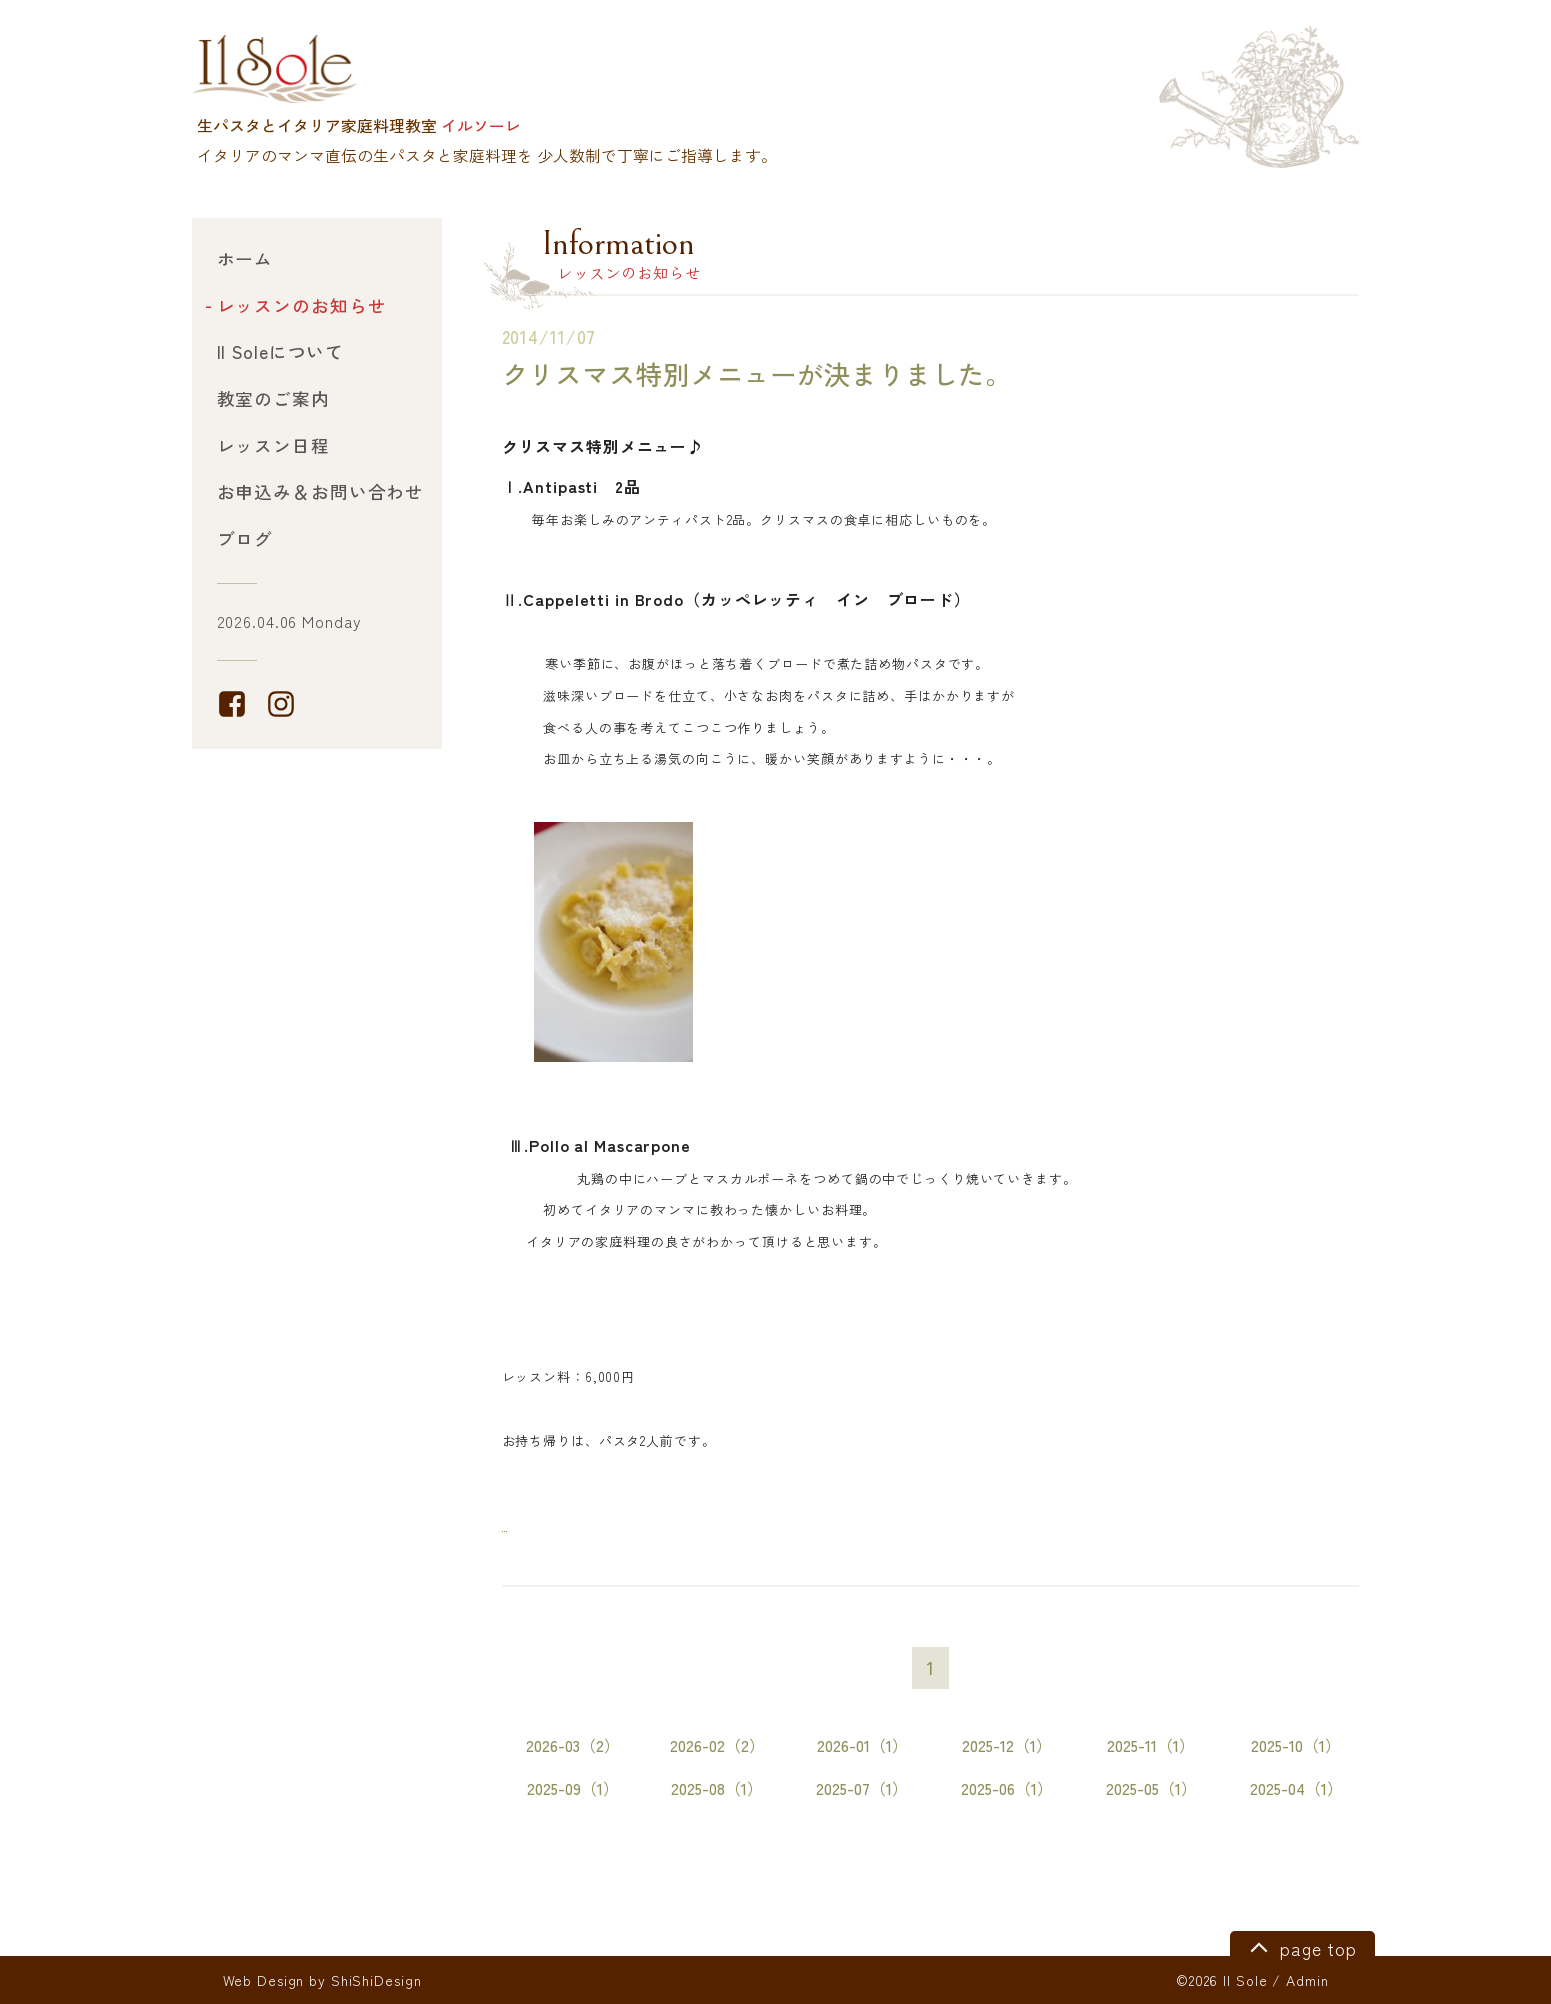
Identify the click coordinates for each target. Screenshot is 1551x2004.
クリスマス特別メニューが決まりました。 (757, 373)
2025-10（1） (1296, 1745)
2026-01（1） (862, 1745)
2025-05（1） (1151, 1788)
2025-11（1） (1151, 1745)
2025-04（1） (1296, 1788)
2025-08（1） (717, 1788)
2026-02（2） (717, 1745)
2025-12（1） (1007, 1745)
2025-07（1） (862, 1788)
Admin (1307, 1980)
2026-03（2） (573, 1745)
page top (1300, 1946)
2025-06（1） (1007, 1788)
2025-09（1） (573, 1788)
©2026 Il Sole (1221, 1980)
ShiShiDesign (376, 1980)
